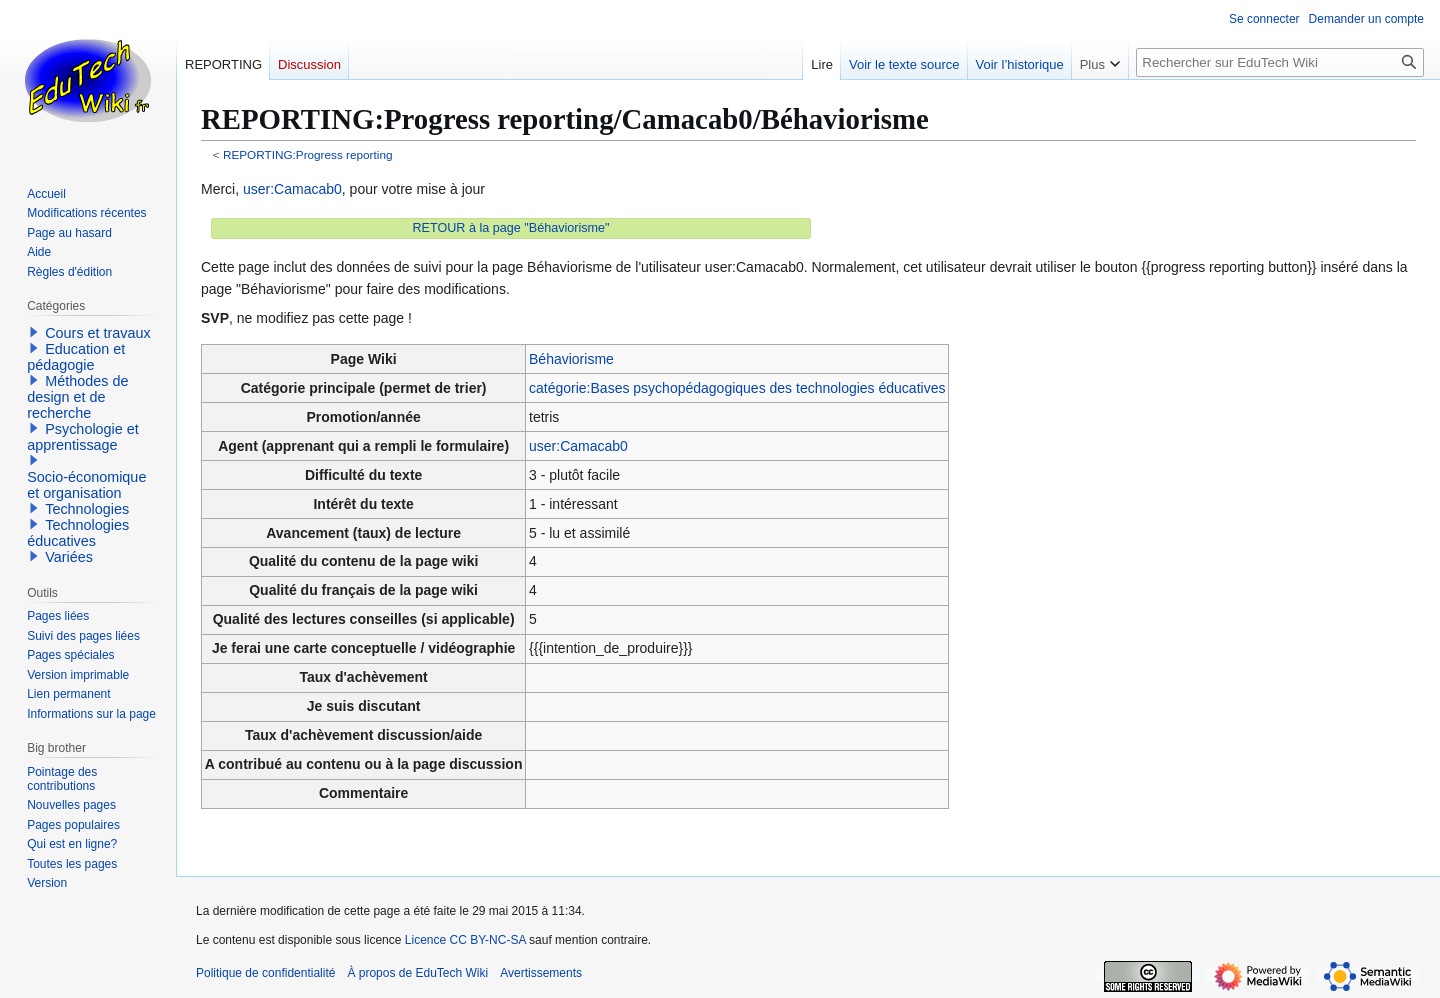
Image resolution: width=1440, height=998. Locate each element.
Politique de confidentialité (265, 973)
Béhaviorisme (571, 359)
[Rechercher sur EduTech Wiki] (1280, 62)
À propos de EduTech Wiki (417, 973)
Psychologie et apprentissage (83, 437)
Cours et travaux (98, 333)
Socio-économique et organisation (86, 485)
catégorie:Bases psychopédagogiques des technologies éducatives (737, 388)
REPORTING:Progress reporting (308, 154)
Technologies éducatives (78, 533)
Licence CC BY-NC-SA (465, 940)
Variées (69, 557)
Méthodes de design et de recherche (77, 397)
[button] (34, 332)
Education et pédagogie (76, 357)
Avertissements (541, 973)
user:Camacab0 (292, 189)
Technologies (87, 509)
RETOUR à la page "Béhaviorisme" (511, 228)
